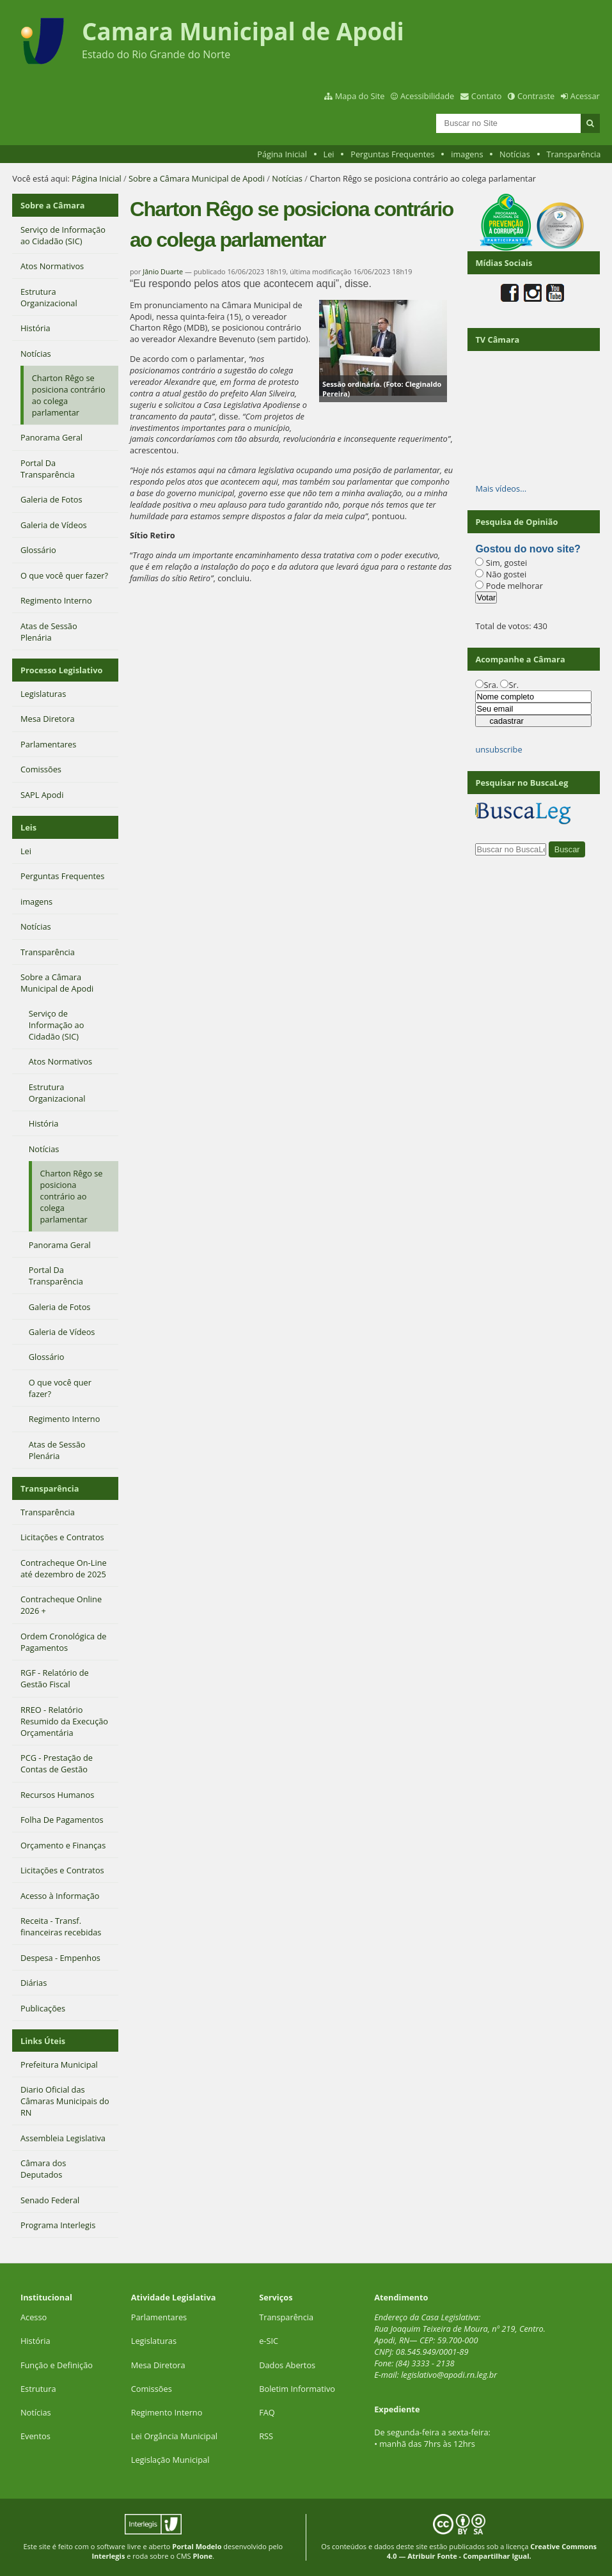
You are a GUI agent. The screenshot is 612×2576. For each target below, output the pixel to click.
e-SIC (268, 2340)
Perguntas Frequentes (392, 154)
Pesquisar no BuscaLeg (521, 782)
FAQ (267, 2412)
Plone (202, 2556)
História (35, 2340)
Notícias (514, 154)
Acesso (33, 2317)
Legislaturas (154, 2340)
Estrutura (38, 2388)
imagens (467, 154)
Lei (328, 154)
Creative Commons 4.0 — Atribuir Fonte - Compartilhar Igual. (492, 2551)
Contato (486, 96)
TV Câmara (497, 339)
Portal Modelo (196, 2546)
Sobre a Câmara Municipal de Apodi (197, 178)
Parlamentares (159, 2317)
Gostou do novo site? (527, 548)
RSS (266, 2436)
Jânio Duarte (163, 271)
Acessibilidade (427, 96)
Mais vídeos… (500, 488)
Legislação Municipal (170, 2459)
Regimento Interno (167, 2412)
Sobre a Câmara (52, 205)
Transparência (573, 154)
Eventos (35, 2436)
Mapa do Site (360, 96)
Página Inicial (282, 154)
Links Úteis (42, 2041)
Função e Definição (56, 2365)
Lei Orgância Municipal (174, 2436)
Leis (28, 827)
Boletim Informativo (297, 2388)
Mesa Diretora (158, 2365)
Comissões (151, 2388)
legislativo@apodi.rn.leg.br (449, 2374)
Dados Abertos (287, 2365)
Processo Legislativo (61, 670)
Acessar (585, 96)
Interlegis (108, 2556)
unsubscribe (498, 749)
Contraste (535, 96)
